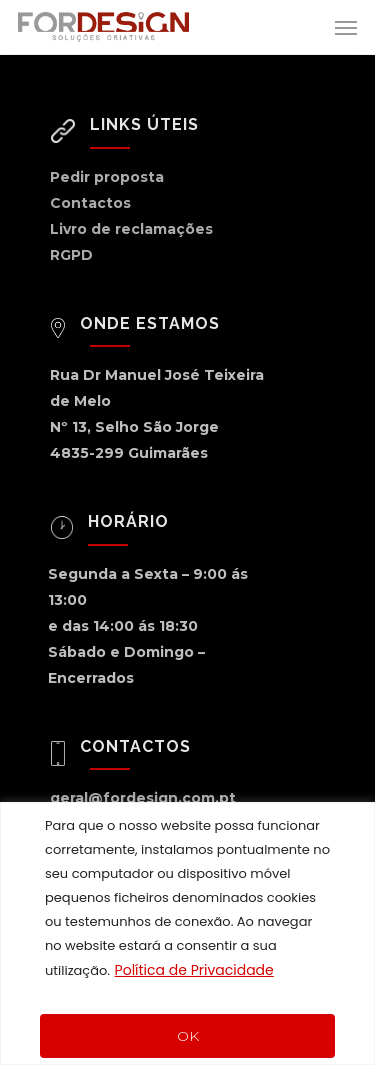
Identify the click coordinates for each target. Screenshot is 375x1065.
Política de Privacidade (194, 970)
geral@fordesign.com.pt (143, 798)
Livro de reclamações (131, 229)
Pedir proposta (107, 177)
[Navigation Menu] (346, 27)
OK (188, 1036)
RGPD (71, 255)
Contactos (90, 203)
